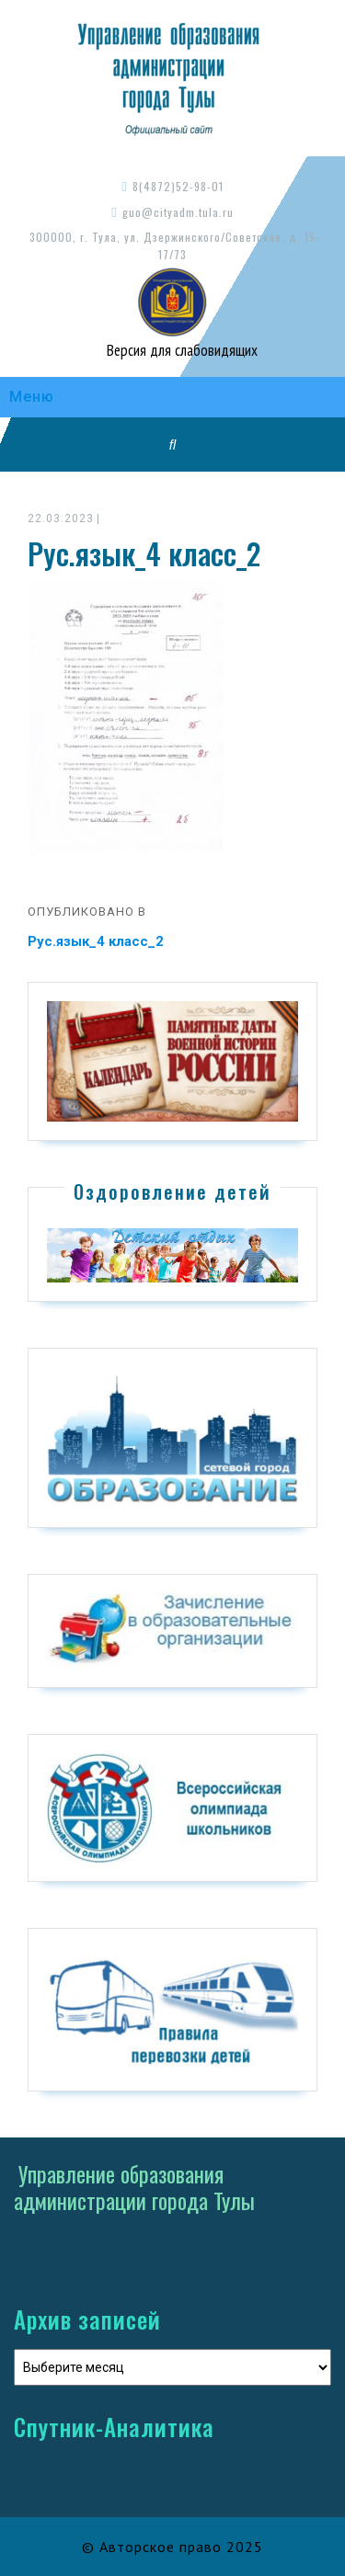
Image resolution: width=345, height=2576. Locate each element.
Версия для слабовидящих (180, 350)
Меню (31, 396)
